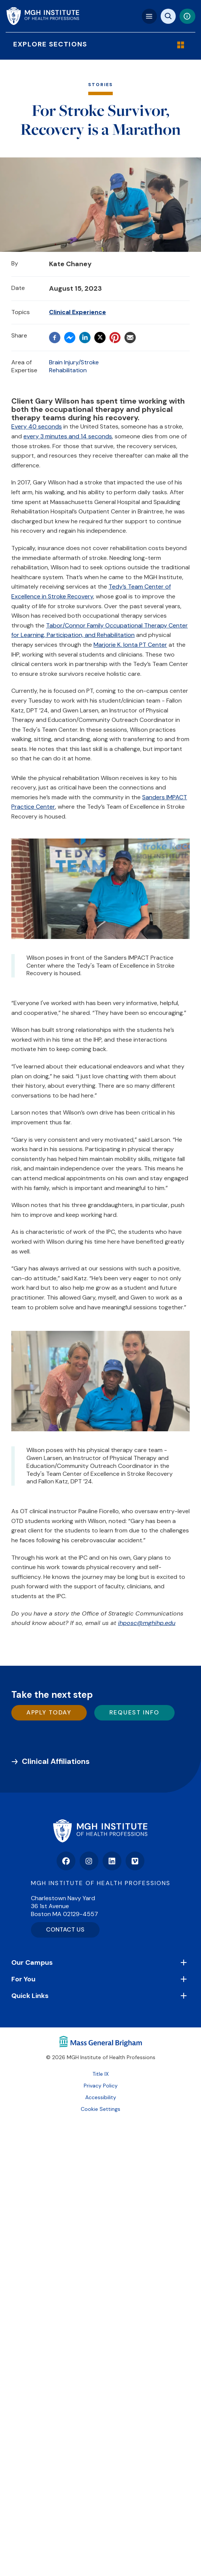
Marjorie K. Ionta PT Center (130, 645)
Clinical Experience (77, 312)
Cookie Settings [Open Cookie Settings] (100, 2109)
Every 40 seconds (36, 426)
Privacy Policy (101, 2085)
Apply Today (49, 1712)
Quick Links (30, 1995)
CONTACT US (65, 1929)
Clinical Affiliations (56, 1761)
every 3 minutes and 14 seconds (67, 436)
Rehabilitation (68, 370)
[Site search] (168, 16)
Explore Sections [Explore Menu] (96, 44)
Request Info (134, 1712)
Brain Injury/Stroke (74, 362)
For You (23, 1979)
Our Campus (32, 1962)
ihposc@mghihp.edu (146, 1623)
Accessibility (100, 2097)
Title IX (100, 2073)
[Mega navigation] (149, 16)
